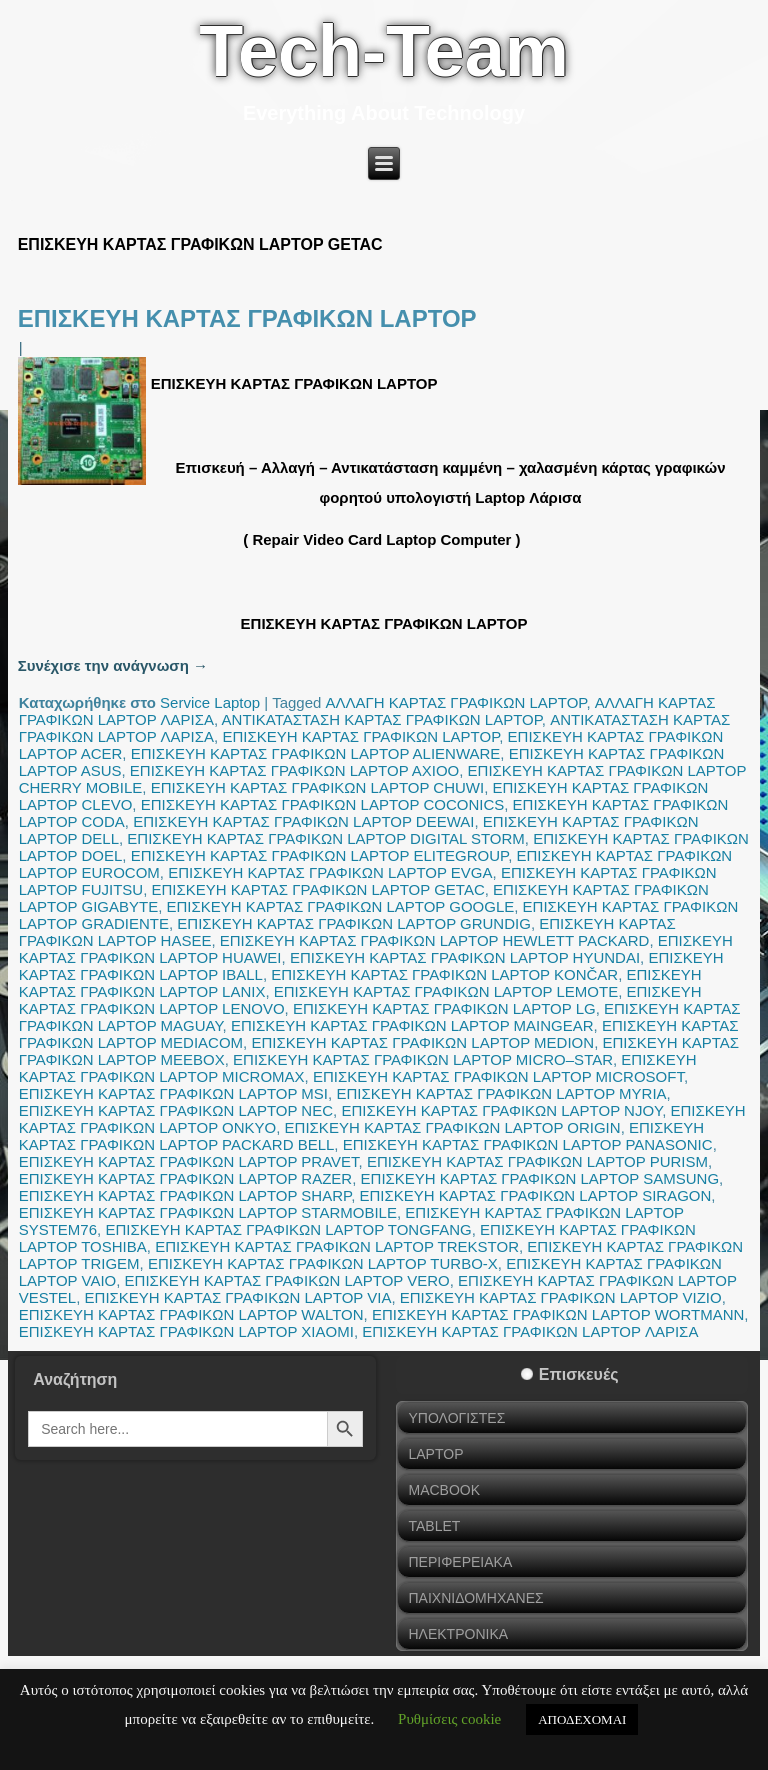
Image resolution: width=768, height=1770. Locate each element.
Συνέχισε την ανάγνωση (113, 665)
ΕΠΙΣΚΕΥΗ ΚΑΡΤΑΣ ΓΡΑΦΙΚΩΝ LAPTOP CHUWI (318, 787)
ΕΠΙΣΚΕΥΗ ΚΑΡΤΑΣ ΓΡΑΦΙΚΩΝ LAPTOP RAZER (186, 1178)
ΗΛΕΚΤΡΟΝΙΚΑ (458, 1634)
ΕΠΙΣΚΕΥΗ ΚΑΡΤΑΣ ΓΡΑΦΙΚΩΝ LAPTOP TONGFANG (288, 1229)
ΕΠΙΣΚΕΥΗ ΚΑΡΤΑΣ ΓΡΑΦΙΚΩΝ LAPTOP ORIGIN (453, 1127)
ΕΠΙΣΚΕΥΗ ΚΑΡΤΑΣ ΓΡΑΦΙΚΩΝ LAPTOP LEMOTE (446, 991)
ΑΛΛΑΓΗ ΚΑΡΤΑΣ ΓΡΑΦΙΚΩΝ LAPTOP (456, 702)
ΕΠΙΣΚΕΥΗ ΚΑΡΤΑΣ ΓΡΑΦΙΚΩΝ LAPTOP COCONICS (323, 804)
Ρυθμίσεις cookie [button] (449, 1719)
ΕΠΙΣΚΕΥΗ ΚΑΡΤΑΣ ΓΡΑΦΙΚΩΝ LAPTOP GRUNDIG (354, 923)
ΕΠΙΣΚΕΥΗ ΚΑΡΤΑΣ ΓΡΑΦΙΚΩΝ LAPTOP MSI (173, 1093)
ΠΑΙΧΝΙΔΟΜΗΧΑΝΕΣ (475, 1598)
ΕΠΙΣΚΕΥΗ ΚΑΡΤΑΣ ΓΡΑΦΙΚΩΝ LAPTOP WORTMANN (558, 1314)
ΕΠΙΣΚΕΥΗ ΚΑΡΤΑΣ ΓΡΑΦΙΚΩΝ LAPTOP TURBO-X (323, 1263)
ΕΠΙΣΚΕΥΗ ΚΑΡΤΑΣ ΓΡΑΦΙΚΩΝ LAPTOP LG (444, 1008)
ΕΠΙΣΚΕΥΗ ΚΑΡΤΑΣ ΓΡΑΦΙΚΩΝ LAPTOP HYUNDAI (465, 957)
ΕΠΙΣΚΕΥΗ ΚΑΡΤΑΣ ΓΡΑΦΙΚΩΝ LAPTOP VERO (287, 1280)
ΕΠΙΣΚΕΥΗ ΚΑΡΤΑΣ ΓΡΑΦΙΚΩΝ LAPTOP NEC (176, 1110)
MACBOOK (444, 1490)
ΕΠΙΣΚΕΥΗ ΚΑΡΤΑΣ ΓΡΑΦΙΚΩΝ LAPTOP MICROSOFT (498, 1076)
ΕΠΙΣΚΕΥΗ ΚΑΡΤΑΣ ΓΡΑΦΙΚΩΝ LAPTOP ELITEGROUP (319, 855)
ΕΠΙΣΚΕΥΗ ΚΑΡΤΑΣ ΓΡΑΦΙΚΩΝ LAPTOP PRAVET (189, 1161)
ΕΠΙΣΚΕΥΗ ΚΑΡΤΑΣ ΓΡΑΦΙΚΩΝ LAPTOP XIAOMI (186, 1331)
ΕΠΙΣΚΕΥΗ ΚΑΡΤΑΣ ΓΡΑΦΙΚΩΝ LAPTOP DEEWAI (303, 821)
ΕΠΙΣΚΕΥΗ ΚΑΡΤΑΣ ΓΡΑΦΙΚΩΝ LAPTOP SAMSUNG (540, 1178)
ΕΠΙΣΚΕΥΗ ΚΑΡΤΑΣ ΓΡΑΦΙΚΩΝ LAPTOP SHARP (185, 1195)
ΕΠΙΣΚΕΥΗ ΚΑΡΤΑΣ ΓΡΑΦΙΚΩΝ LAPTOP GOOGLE (341, 906)
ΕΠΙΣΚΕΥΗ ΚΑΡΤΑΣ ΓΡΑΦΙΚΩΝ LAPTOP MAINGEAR (412, 1025)
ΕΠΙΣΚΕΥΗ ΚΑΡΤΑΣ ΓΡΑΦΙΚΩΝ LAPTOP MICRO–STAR (423, 1059)
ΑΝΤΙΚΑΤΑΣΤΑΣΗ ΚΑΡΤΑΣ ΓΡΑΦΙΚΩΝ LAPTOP (382, 719)
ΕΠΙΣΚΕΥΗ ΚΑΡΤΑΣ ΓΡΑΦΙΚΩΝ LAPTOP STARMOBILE (208, 1212)
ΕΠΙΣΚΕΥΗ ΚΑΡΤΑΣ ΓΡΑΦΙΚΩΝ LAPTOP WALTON (191, 1314)
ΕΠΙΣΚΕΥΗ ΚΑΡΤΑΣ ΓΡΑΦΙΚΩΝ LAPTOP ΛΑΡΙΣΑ (530, 1331)
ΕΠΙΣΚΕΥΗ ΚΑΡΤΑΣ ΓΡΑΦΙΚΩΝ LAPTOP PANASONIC (528, 1144)
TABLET (434, 1526)
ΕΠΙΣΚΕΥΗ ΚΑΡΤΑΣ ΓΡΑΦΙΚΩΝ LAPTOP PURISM (537, 1161)
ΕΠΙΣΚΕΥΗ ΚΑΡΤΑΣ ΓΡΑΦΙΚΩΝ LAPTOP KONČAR (444, 974)
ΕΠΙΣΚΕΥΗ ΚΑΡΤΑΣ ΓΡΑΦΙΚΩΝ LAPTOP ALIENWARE (316, 753)
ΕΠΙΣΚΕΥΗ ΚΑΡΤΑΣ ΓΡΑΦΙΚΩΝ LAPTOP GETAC (318, 889)
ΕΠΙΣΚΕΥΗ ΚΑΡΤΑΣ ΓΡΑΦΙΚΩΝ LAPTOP (247, 318)
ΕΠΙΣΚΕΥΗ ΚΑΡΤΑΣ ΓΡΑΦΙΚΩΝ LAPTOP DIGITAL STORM (325, 838)
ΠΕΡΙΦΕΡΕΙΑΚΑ (460, 1562)
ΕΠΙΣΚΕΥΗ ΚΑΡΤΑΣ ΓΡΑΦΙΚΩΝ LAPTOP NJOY (501, 1110)
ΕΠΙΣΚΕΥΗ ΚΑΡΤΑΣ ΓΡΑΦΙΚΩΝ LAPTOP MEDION (422, 1042)
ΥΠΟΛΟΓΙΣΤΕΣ (456, 1418)
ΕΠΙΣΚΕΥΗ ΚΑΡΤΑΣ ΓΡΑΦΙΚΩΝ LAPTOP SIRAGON (535, 1195)
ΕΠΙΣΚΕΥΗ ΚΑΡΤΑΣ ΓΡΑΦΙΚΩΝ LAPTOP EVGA (330, 872)
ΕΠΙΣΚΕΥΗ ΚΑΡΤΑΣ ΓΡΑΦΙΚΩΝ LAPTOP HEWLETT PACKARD (435, 940)
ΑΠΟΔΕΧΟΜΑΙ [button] (582, 1719)
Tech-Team (383, 51)
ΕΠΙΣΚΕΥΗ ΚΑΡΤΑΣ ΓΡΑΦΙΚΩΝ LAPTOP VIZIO (561, 1297)
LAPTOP (435, 1454)
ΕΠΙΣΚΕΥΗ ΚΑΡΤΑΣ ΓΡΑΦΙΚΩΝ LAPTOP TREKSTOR (337, 1246)
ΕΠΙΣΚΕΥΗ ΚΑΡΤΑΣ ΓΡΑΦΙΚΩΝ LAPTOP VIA (238, 1297)
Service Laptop (210, 702)
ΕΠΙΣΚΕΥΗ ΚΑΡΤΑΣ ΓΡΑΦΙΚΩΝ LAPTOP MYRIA (501, 1093)
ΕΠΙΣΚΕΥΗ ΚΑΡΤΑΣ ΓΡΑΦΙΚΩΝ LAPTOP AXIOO (294, 770)
